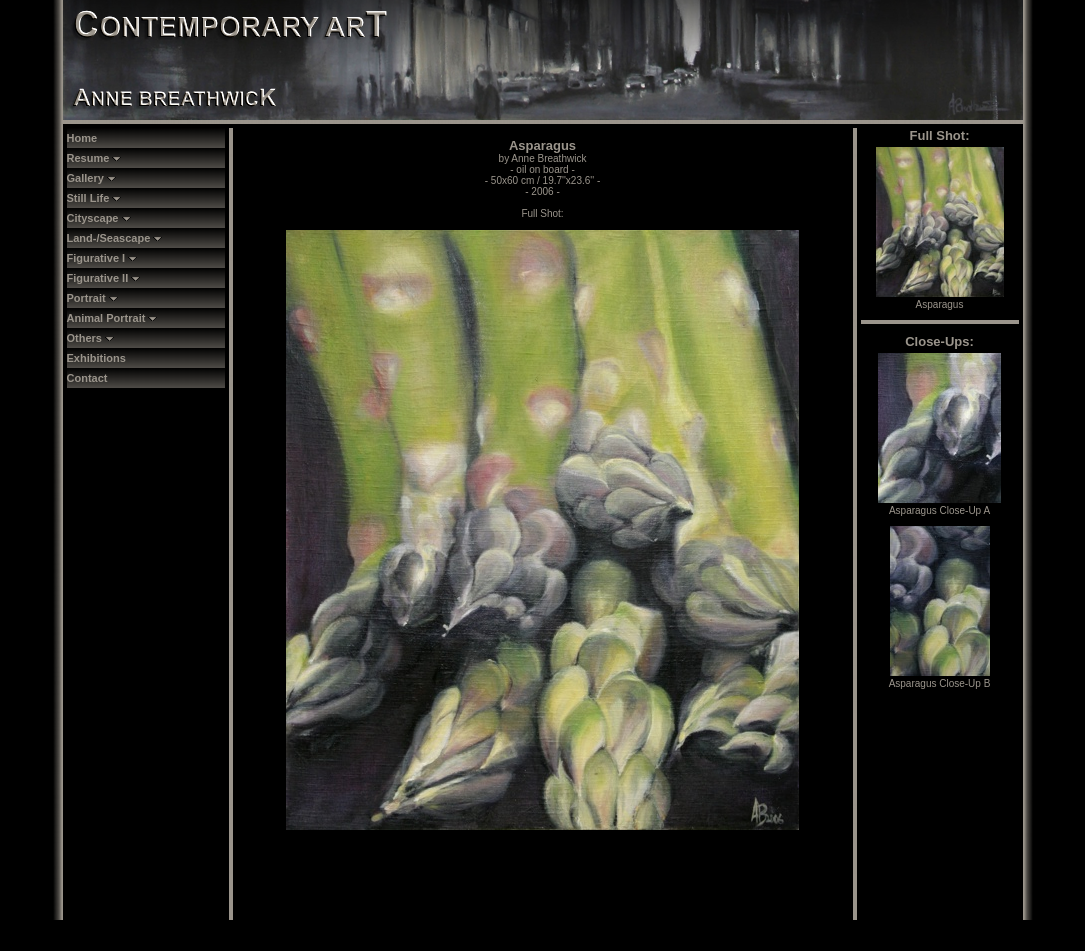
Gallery (91, 178)
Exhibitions (96, 358)
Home (82, 138)
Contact (87, 378)
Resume (94, 158)
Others (91, 338)
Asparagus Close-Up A (939, 505)
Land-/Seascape (115, 238)
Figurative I (102, 258)
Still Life (94, 198)
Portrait (92, 298)
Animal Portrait (112, 318)
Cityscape (99, 218)
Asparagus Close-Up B (940, 678)
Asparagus (940, 299)
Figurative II (104, 278)
